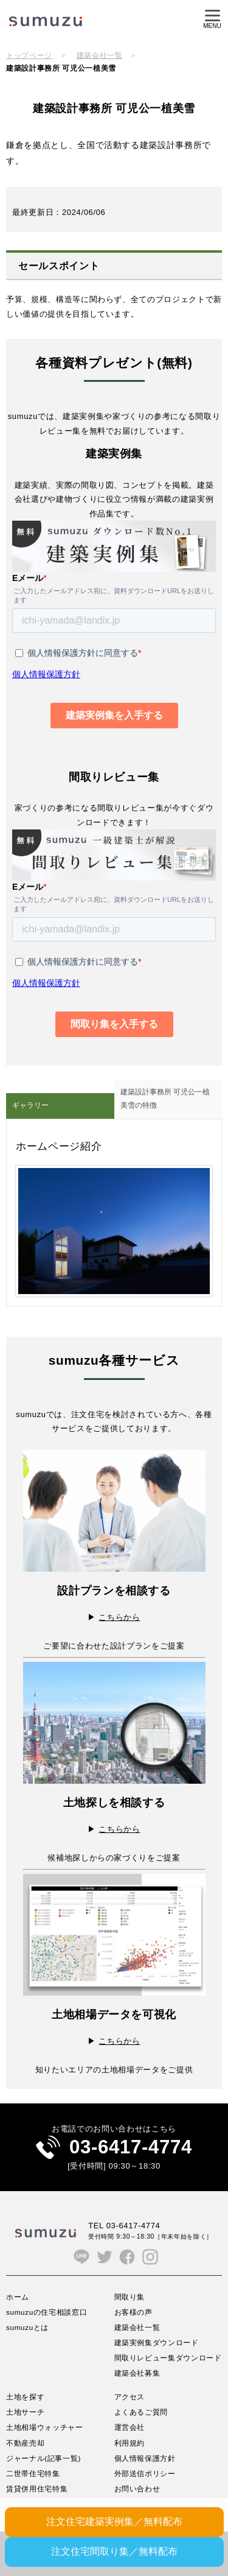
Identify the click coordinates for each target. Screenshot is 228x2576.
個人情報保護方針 (145, 2458)
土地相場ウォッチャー (44, 2427)
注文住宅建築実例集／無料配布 (114, 2521)
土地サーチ (25, 2412)
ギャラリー (30, 1105)
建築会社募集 (137, 2373)
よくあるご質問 (141, 2412)
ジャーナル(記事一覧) (43, 2458)
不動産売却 (25, 2443)
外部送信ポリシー (145, 2473)
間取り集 (129, 2297)
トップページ (29, 55)
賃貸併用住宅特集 (36, 2489)
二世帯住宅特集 (33, 2473)
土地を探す (25, 2397)
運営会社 (129, 2427)
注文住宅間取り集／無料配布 (114, 2551)
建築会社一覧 (100, 55)
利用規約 (129, 2443)
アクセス (129, 2397)
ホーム (17, 2297)
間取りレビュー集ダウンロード (168, 2358)
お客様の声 (133, 2312)
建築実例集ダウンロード (156, 2342)
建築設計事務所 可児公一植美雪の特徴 (165, 1099)
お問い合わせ (137, 2489)
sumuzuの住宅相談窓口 (46, 2312)
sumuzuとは (27, 2327)
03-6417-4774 (130, 2147)
